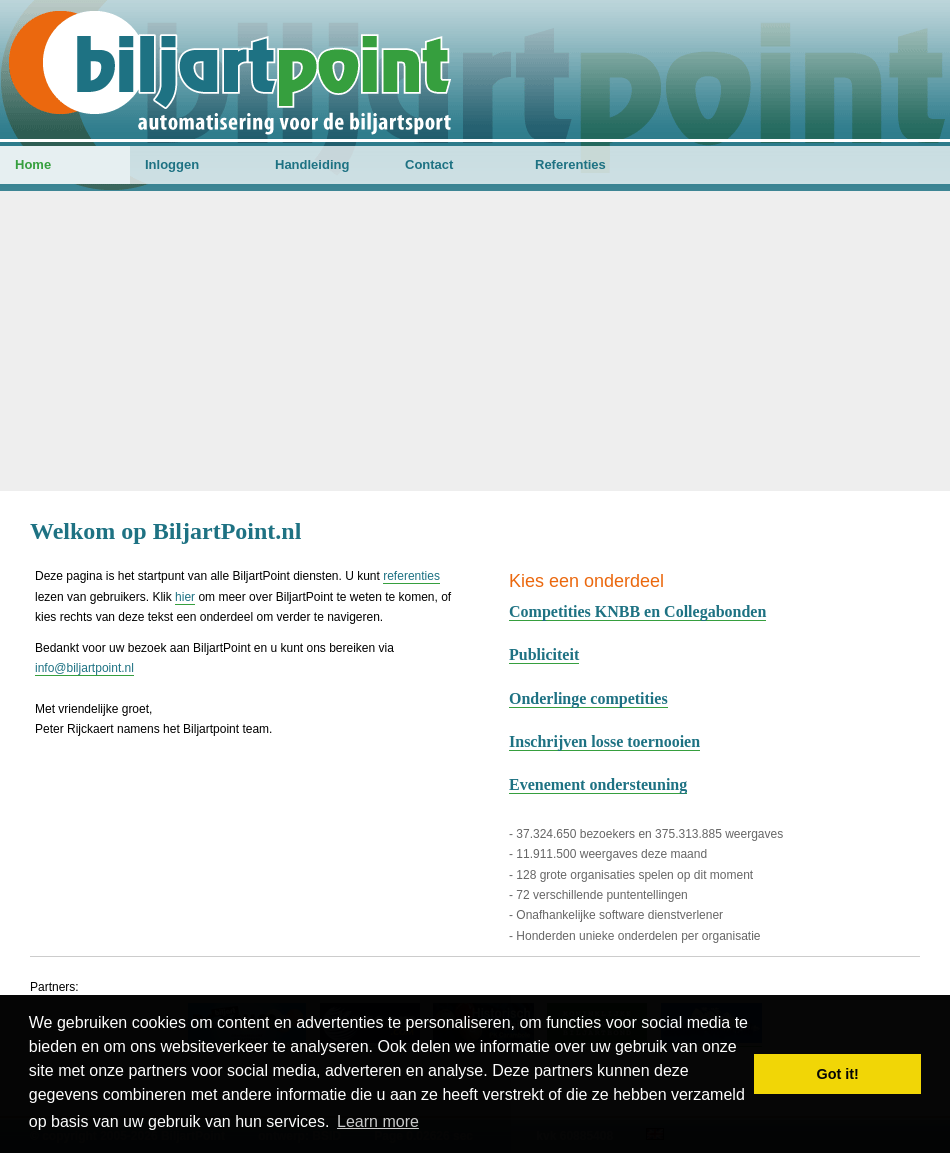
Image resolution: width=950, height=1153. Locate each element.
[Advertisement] (475, 341)
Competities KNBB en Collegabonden (637, 611)
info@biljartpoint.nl (84, 668)
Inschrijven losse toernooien (604, 741)
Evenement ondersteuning (598, 784)
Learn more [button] (378, 1121)
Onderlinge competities (588, 698)
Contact (429, 164)
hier (185, 597)
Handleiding (312, 164)
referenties (411, 576)
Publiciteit (544, 654)
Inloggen (172, 164)
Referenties (570, 164)
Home (33, 164)
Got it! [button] (838, 1074)
